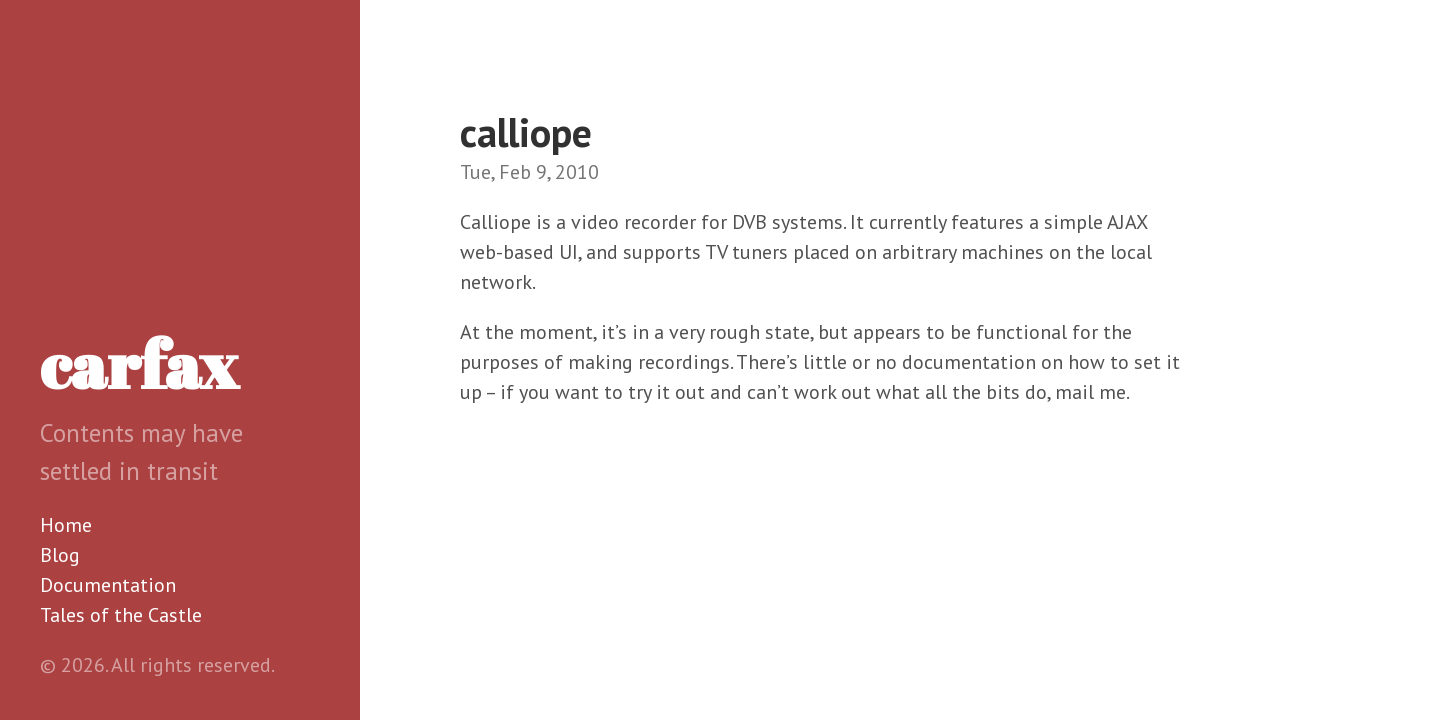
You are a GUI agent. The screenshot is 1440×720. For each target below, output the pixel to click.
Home (66, 525)
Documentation (108, 585)
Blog (60, 555)
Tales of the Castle (121, 615)
